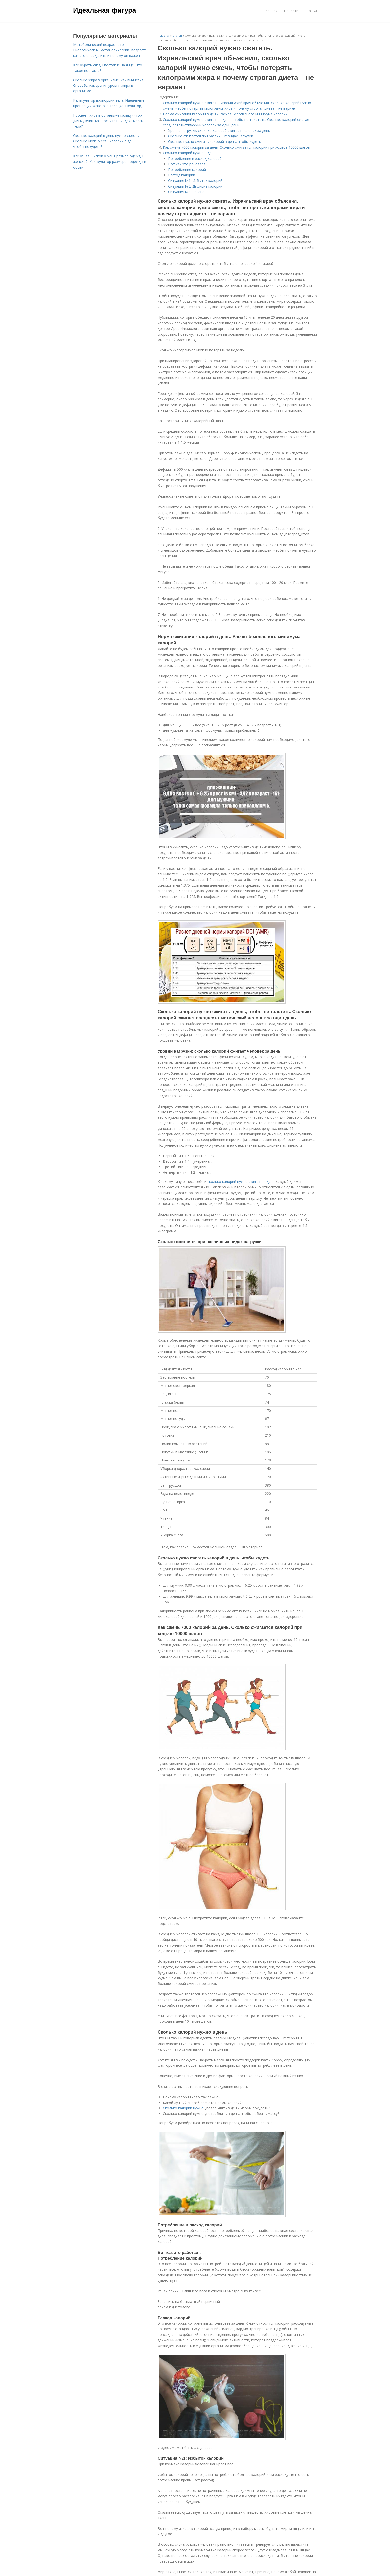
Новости (291, 10)
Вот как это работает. (187, 164)
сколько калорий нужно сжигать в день (241, 1181)
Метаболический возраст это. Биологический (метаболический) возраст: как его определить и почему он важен (109, 50)
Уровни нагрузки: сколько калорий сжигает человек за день (219, 130)
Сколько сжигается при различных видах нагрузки (210, 136)
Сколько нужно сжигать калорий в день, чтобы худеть (214, 141)
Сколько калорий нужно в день (189, 152)
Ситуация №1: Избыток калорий (195, 180)
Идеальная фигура (104, 10)
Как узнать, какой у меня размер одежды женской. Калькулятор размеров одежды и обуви (109, 162)
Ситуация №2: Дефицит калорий (195, 186)
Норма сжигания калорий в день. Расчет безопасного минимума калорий (225, 114)
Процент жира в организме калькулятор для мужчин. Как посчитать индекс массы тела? (108, 121)
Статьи (311, 10)
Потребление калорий (187, 169)
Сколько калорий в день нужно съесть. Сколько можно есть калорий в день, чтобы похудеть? (106, 141)
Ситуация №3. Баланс (186, 191)
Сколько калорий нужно (183, 2108)
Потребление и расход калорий (195, 158)
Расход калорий (181, 175)
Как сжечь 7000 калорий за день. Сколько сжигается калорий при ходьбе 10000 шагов (236, 147)
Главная (271, 10)
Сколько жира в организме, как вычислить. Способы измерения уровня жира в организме (109, 85)
